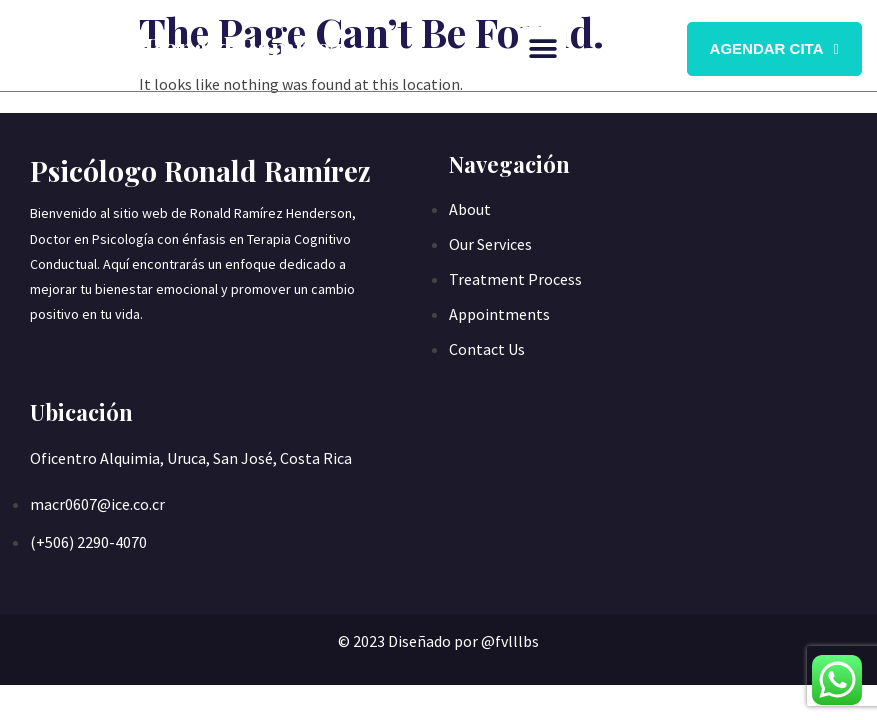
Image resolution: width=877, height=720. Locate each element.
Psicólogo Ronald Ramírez (179, 48)
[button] (543, 49)
